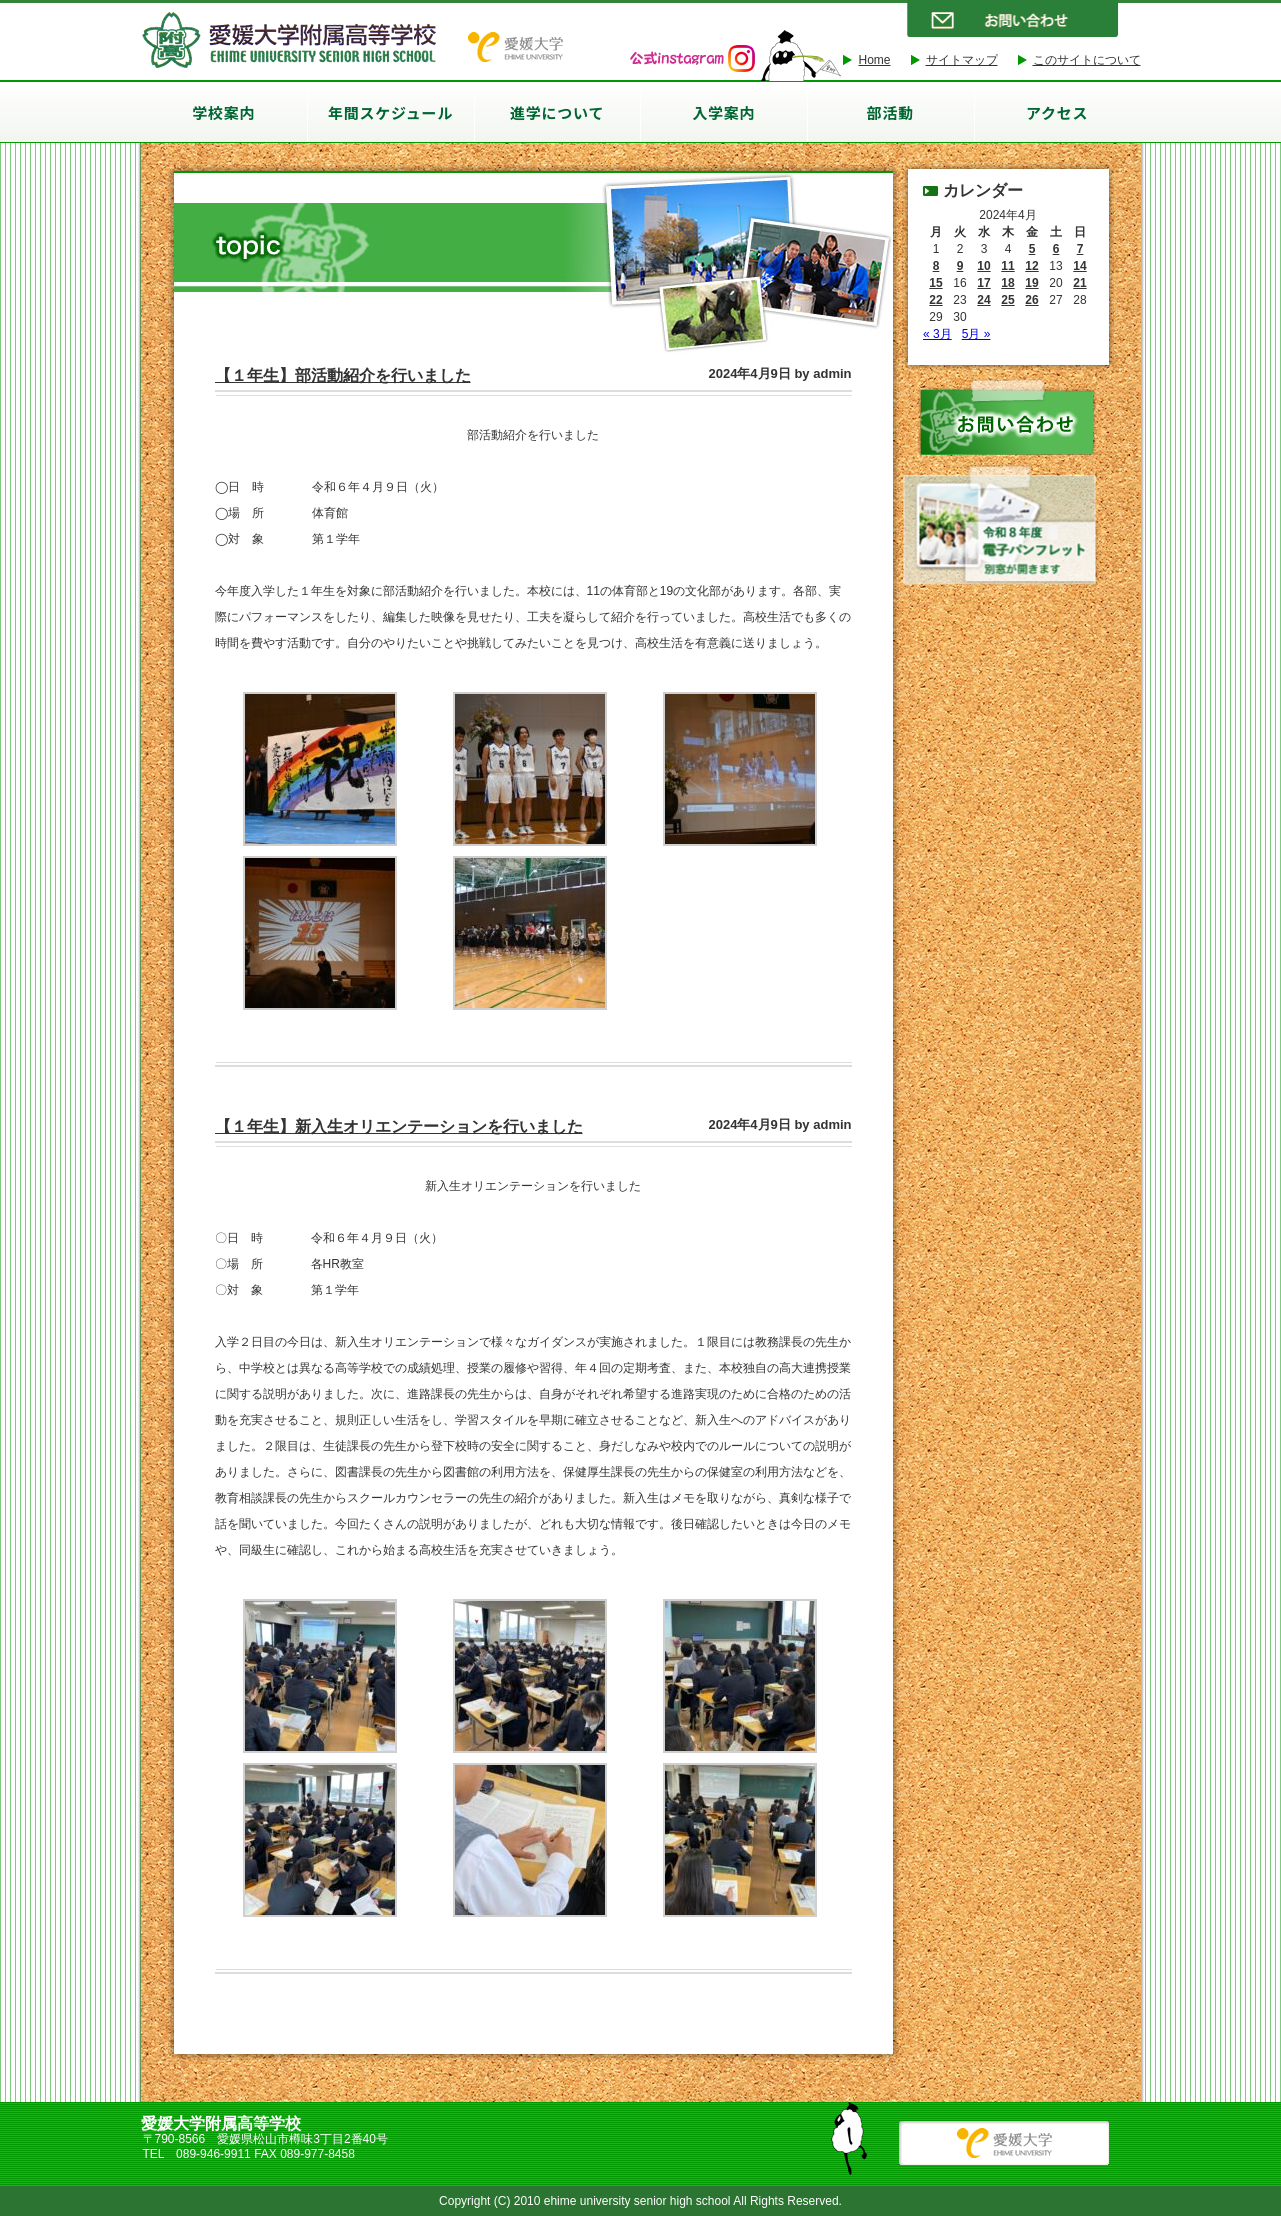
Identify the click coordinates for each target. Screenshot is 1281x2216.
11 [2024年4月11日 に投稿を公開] (1007, 266)
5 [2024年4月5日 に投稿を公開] (1032, 249)
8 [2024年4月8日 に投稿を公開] (936, 266)
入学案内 (723, 112)
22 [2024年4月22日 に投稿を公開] (935, 300)
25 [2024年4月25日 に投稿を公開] (1007, 300)
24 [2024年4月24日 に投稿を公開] (983, 300)
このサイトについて (1087, 60)
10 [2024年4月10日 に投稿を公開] (983, 266)
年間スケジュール (390, 112)
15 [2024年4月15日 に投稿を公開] (935, 283)
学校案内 (223, 112)
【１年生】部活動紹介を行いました (343, 375)
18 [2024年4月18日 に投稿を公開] (1007, 283)
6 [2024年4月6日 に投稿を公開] (1056, 249)
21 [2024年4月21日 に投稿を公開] (1079, 283)
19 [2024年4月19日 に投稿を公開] (1031, 283)
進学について (557, 112)
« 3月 (937, 334)
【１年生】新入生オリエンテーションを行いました (399, 1126)
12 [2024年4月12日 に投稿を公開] (1031, 266)
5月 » (976, 334)
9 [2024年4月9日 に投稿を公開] (960, 266)
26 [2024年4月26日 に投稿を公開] (1031, 300)
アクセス (1057, 112)
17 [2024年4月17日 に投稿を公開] (983, 283)
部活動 (890, 112)
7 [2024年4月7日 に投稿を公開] (1080, 249)
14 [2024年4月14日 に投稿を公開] (1079, 266)
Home (874, 60)
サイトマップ (962, 60)
